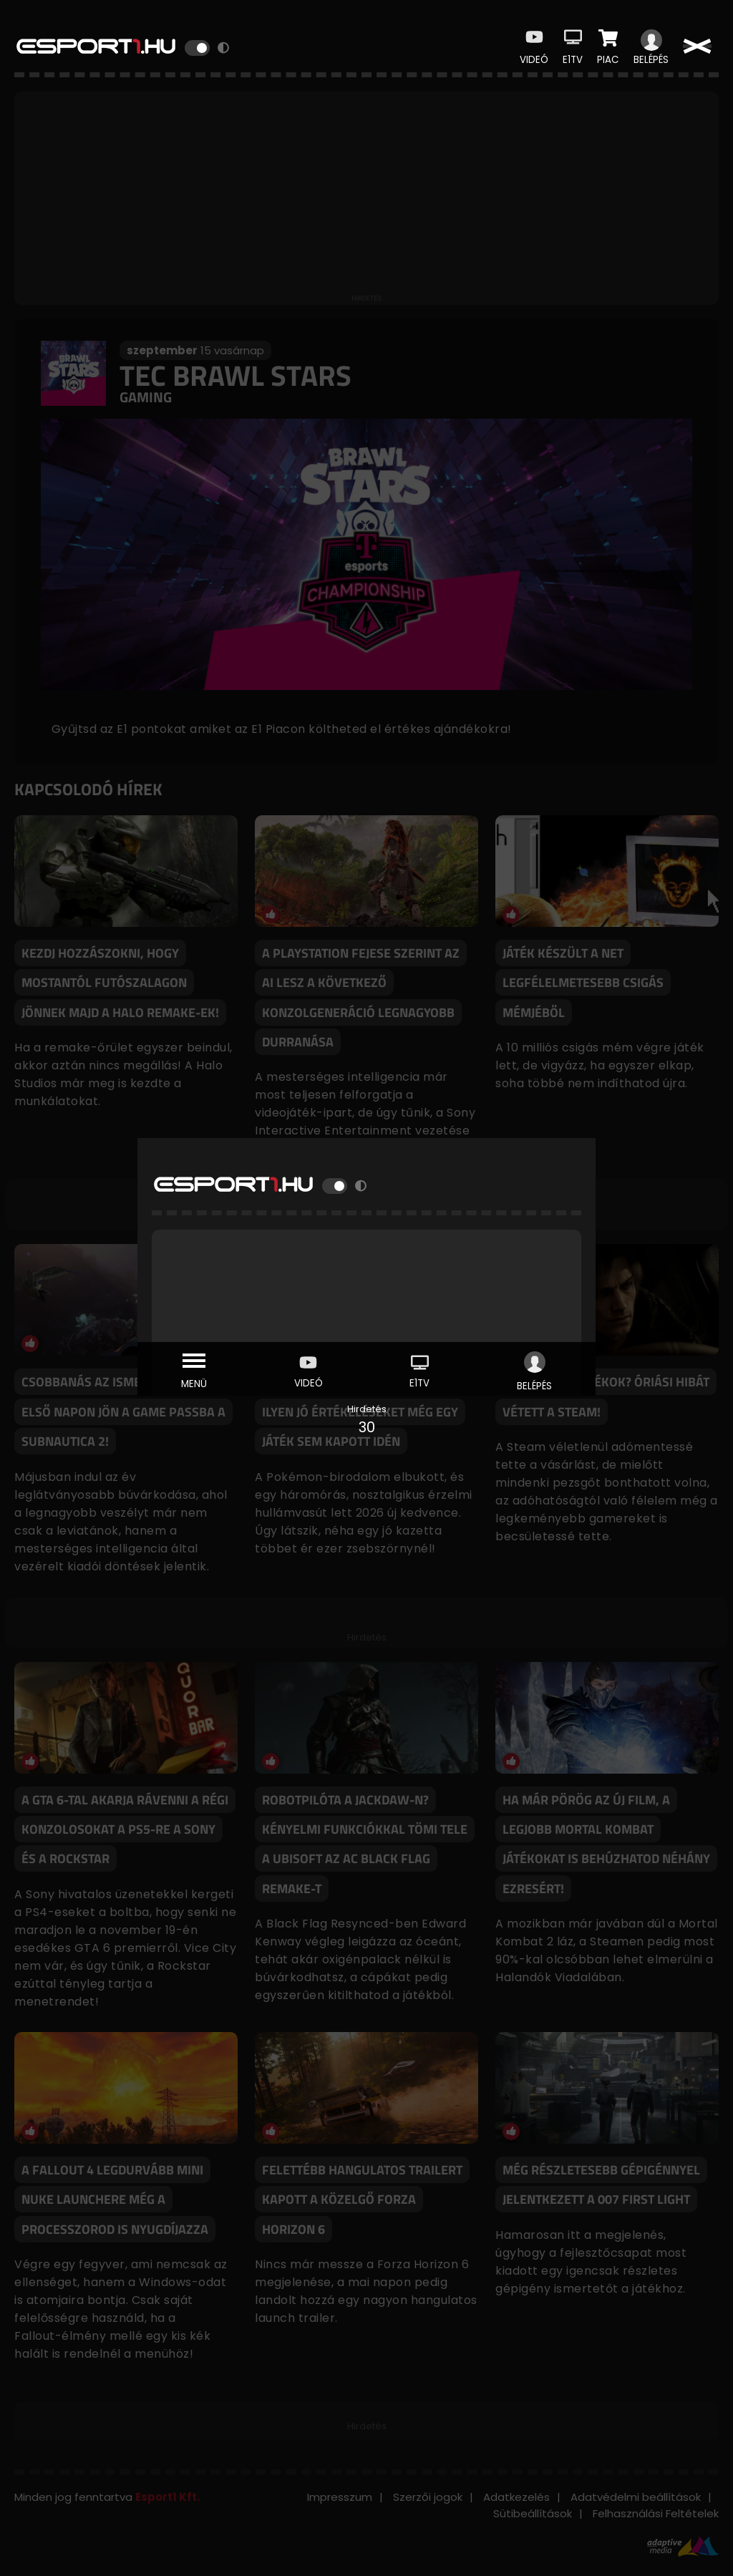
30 (367, 1427)
